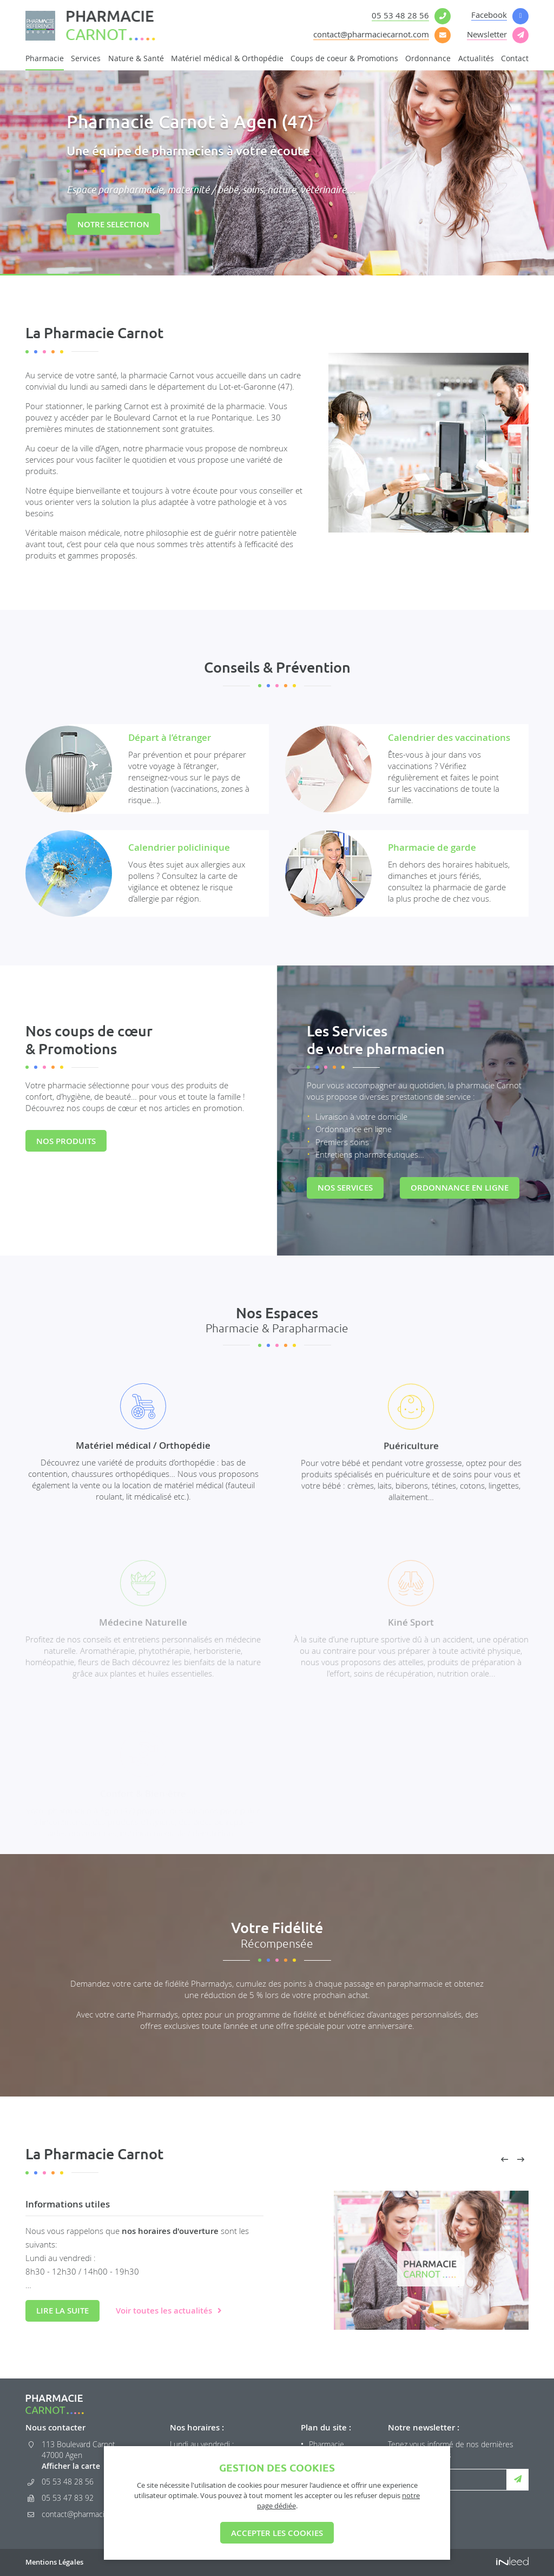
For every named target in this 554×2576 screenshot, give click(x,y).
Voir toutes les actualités (164, 2310)
